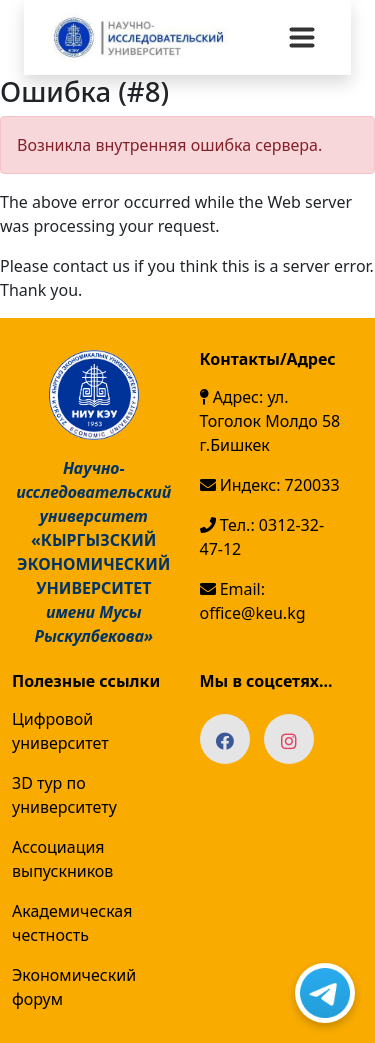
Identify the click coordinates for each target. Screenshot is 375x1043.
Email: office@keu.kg (253, 601)
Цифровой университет (60, 731)
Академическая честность (72, 923)
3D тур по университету (64, 795)
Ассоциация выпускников (62, 859)
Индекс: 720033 (270, 485)
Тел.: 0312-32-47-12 (262, 537)
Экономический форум (74, 987)
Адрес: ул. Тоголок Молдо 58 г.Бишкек (270, 421)
